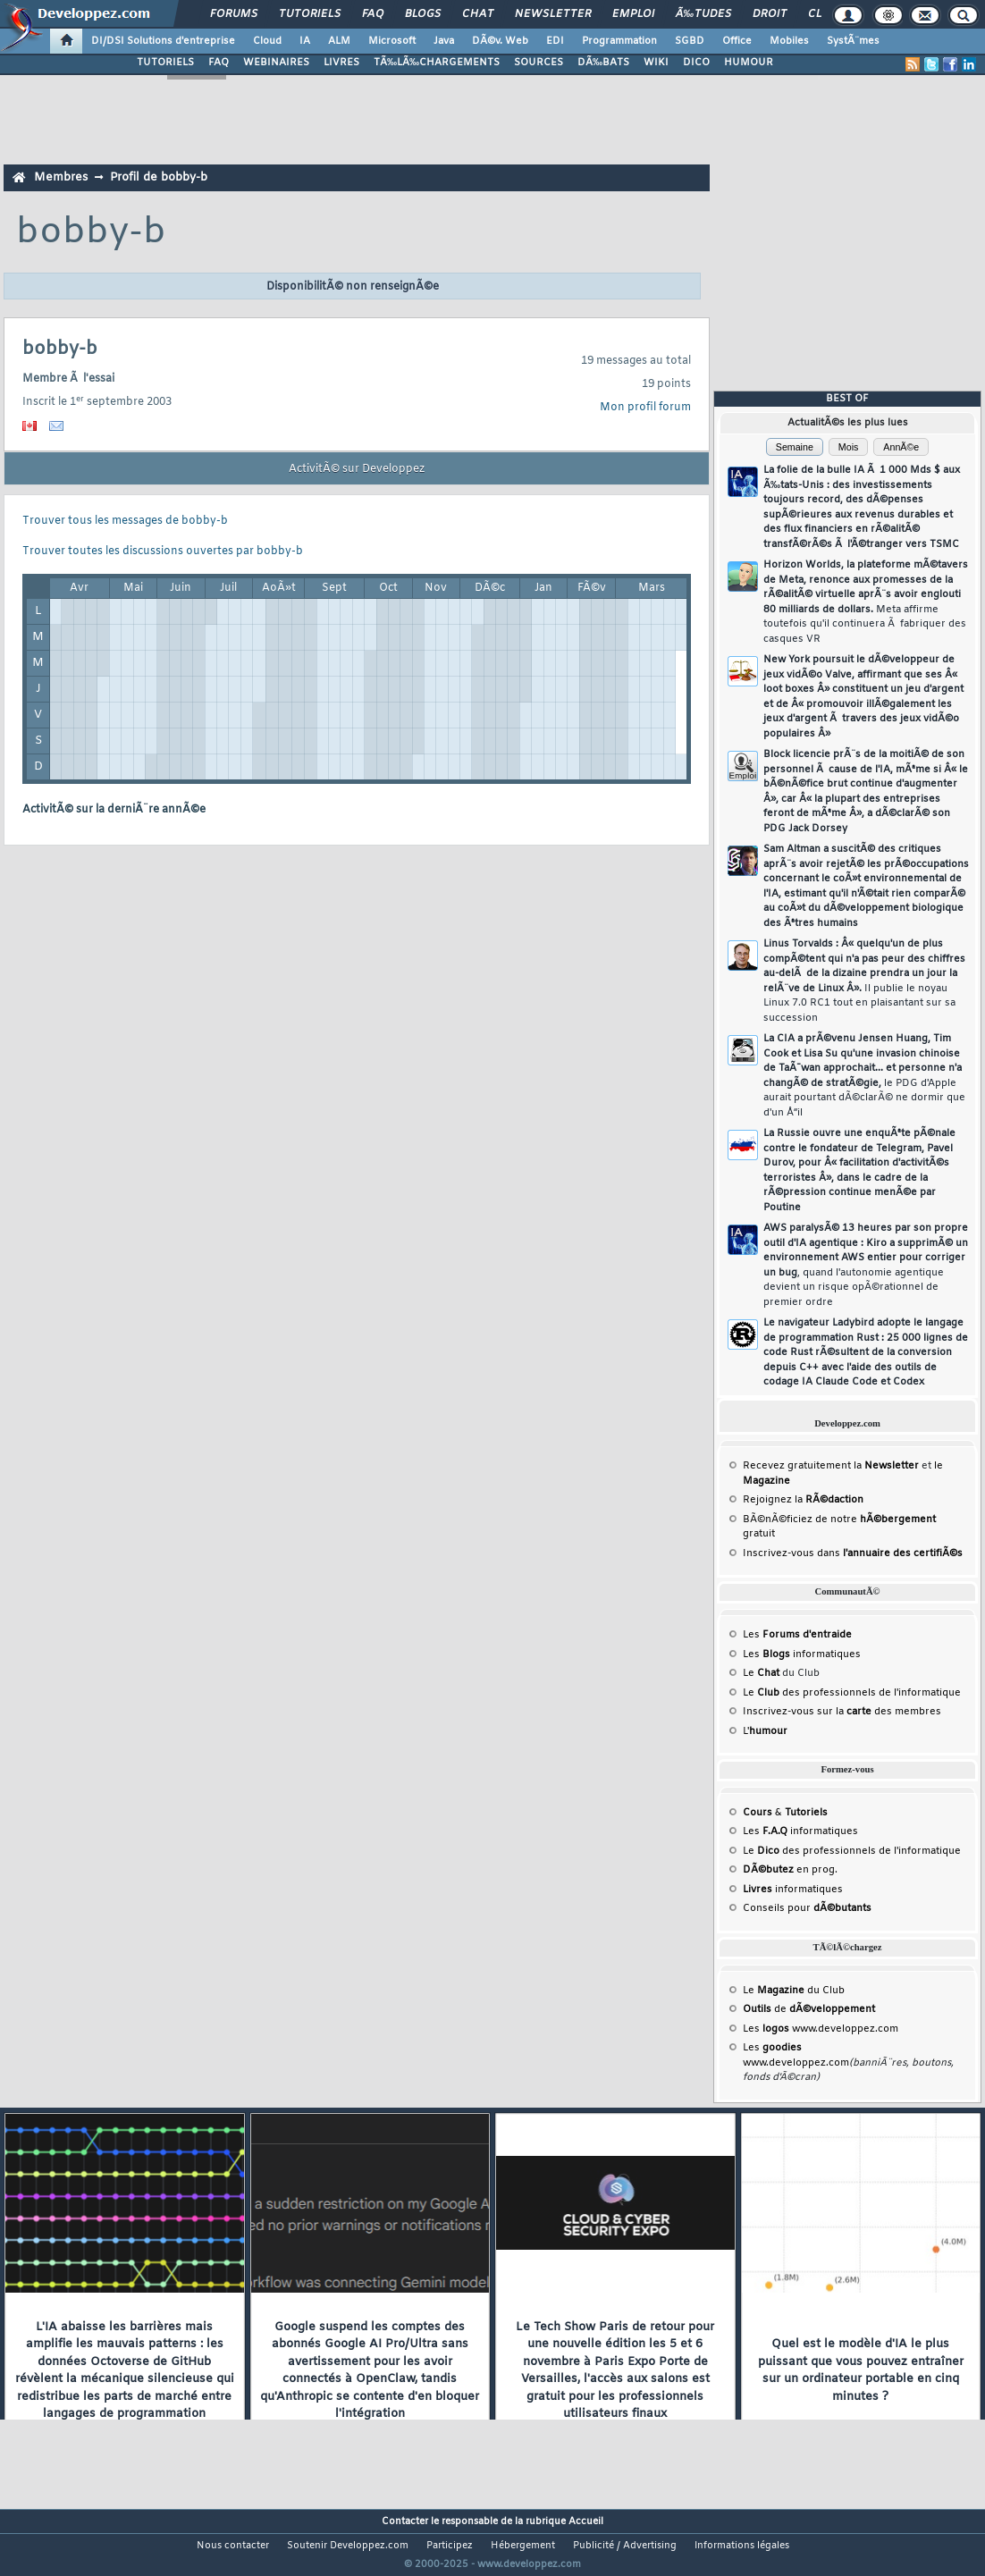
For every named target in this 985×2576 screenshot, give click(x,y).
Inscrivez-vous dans (853, 1553)
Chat (477, 14)
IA (304, 41)
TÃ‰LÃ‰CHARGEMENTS (437, 62)
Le (761, 1673)
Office (737, 41)
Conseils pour (807, 1908)
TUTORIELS (165, 62)
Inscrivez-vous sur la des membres (842, 1711)
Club (822, 14)
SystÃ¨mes (853, 41)
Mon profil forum (645, 407)
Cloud (267, 41)
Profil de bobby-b (158, 177)
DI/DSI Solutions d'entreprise (163, 41)
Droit (769, 14)
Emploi (633, 14)
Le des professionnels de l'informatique (852, 1693)
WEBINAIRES (276, 62)
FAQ (372, 14)
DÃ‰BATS (603, 62)
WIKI (656, 62)
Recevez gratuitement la (831, 1466)
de (809, 2009)
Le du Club (794, 1990)
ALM (339, 41)
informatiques (793, 1889)
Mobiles (789, 41)
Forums (233, 14)
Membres (61, 177)
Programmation (619, 41)
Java (444, 41)
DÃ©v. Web (500, 41)
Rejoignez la (803, 1500)
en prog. (790, 1870)
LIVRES (341, 62)
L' (765, 1731)
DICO (696, 62)
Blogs (422, 14)
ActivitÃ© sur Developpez (357, 469)
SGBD (689, 41)
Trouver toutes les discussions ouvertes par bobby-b (162, 551)
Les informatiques (802, 1654)
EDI (555, 41)
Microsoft (392, 41)
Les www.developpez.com (820, 2029)
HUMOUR (748, 62)
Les (797, 1635)
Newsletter (553, 14)
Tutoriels (309, 14)
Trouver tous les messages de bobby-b (125, 521)
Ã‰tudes (703, 14)
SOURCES (538, 62)
